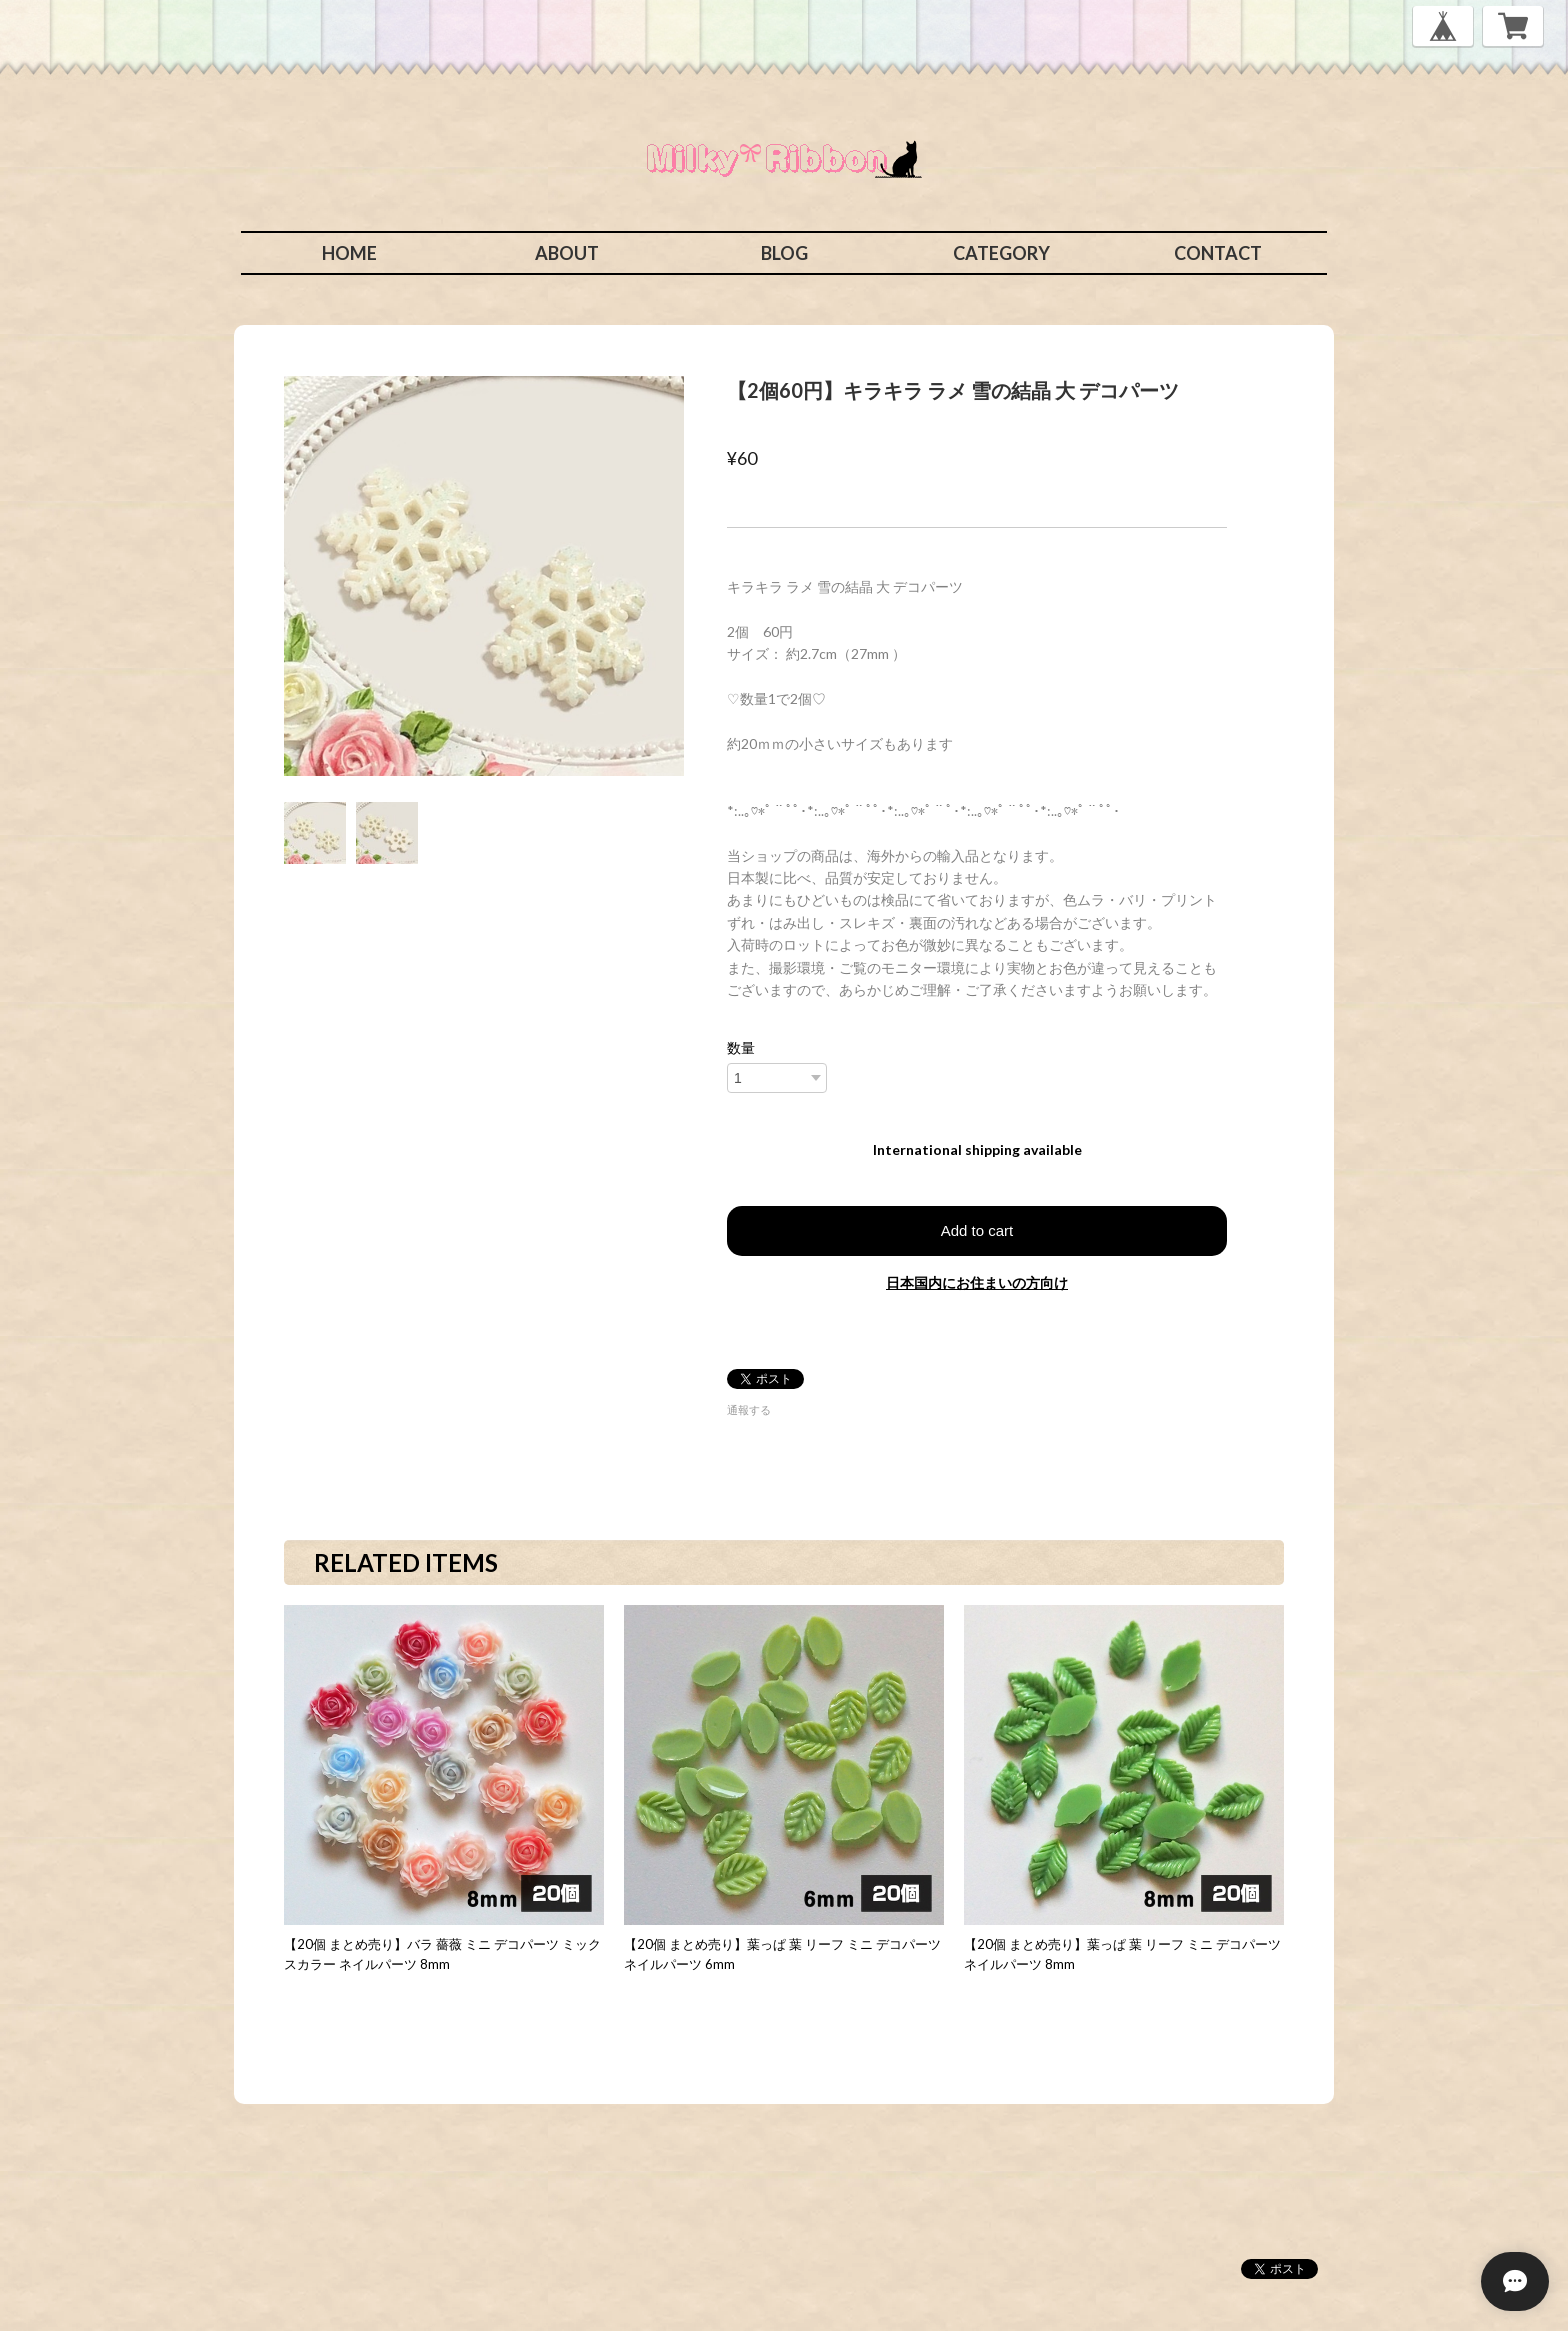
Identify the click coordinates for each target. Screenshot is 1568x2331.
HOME (349, 253)
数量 (741, 1048)
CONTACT (1218, 253)
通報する (749, 1409)
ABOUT (567, 253)
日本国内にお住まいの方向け (977, 1282)
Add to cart (977, 1230)
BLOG (784, 253)
